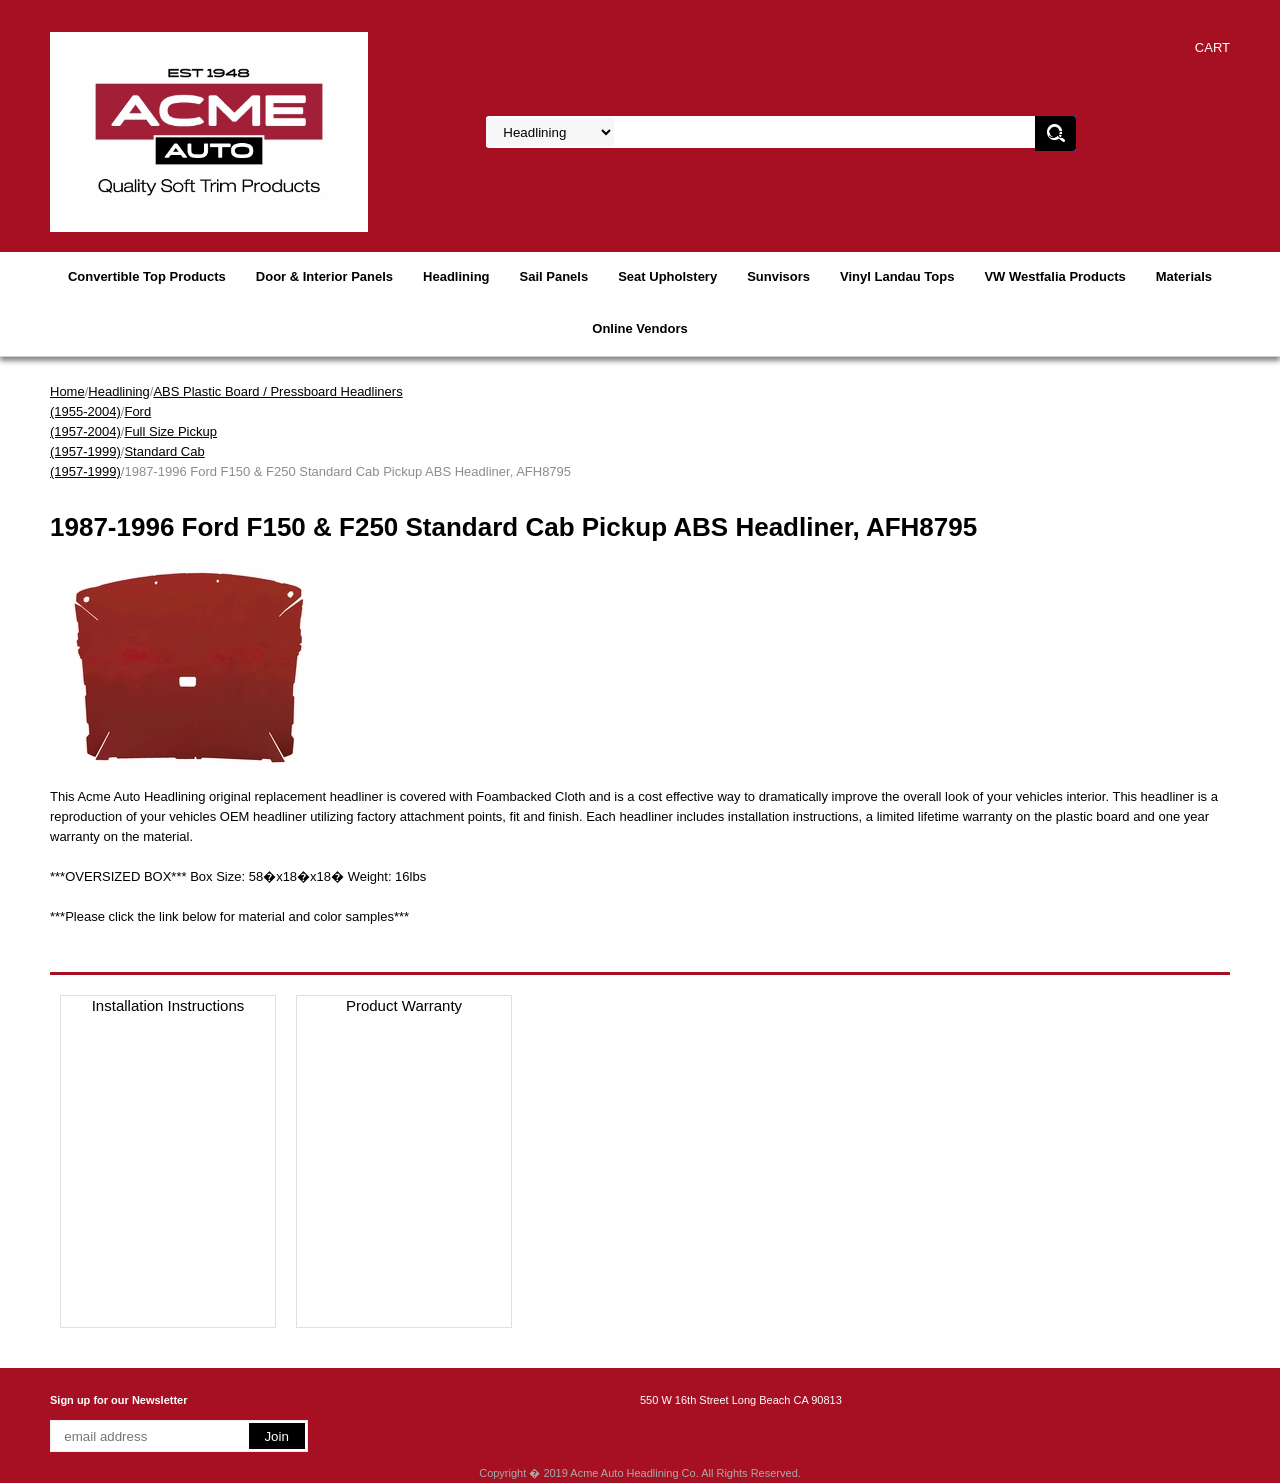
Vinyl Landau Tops (897, 276)
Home (67, 391)
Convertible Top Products (147, 276)
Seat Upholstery (667, 276)
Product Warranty (404, 1005)
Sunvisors (778, 276)
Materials (1184, 276)
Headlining (456, 276)
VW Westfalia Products (1054, 276)
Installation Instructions (168, 1005)
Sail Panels (554, 276)
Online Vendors (639, 328)
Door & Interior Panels (324, 276)
